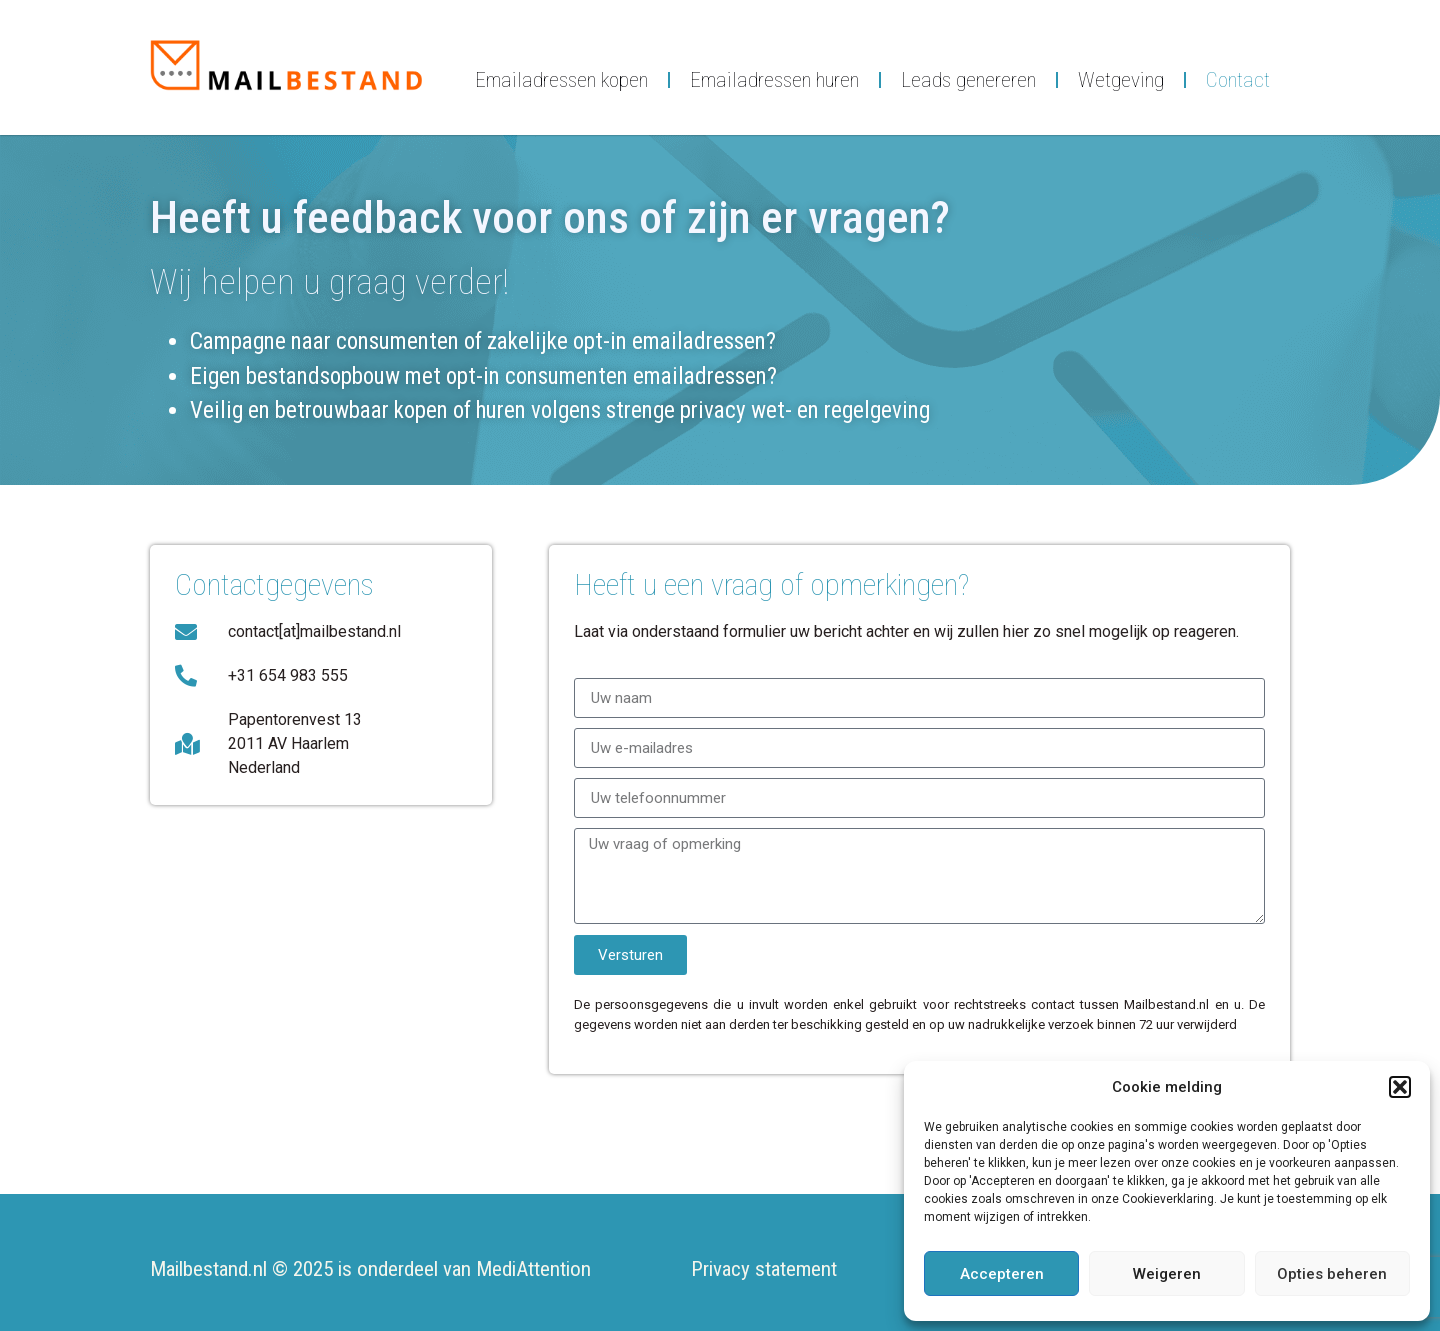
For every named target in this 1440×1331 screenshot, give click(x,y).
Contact (1238, 80)
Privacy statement (764, 1269)
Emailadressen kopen (561, 80)
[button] (1400, 1087)
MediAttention (533, 1269)
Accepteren (1002, 1274)
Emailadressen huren (774, 80)
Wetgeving (1121, 80)
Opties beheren (1332, 1274)
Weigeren (1167, 1274)
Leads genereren (968, 80)
